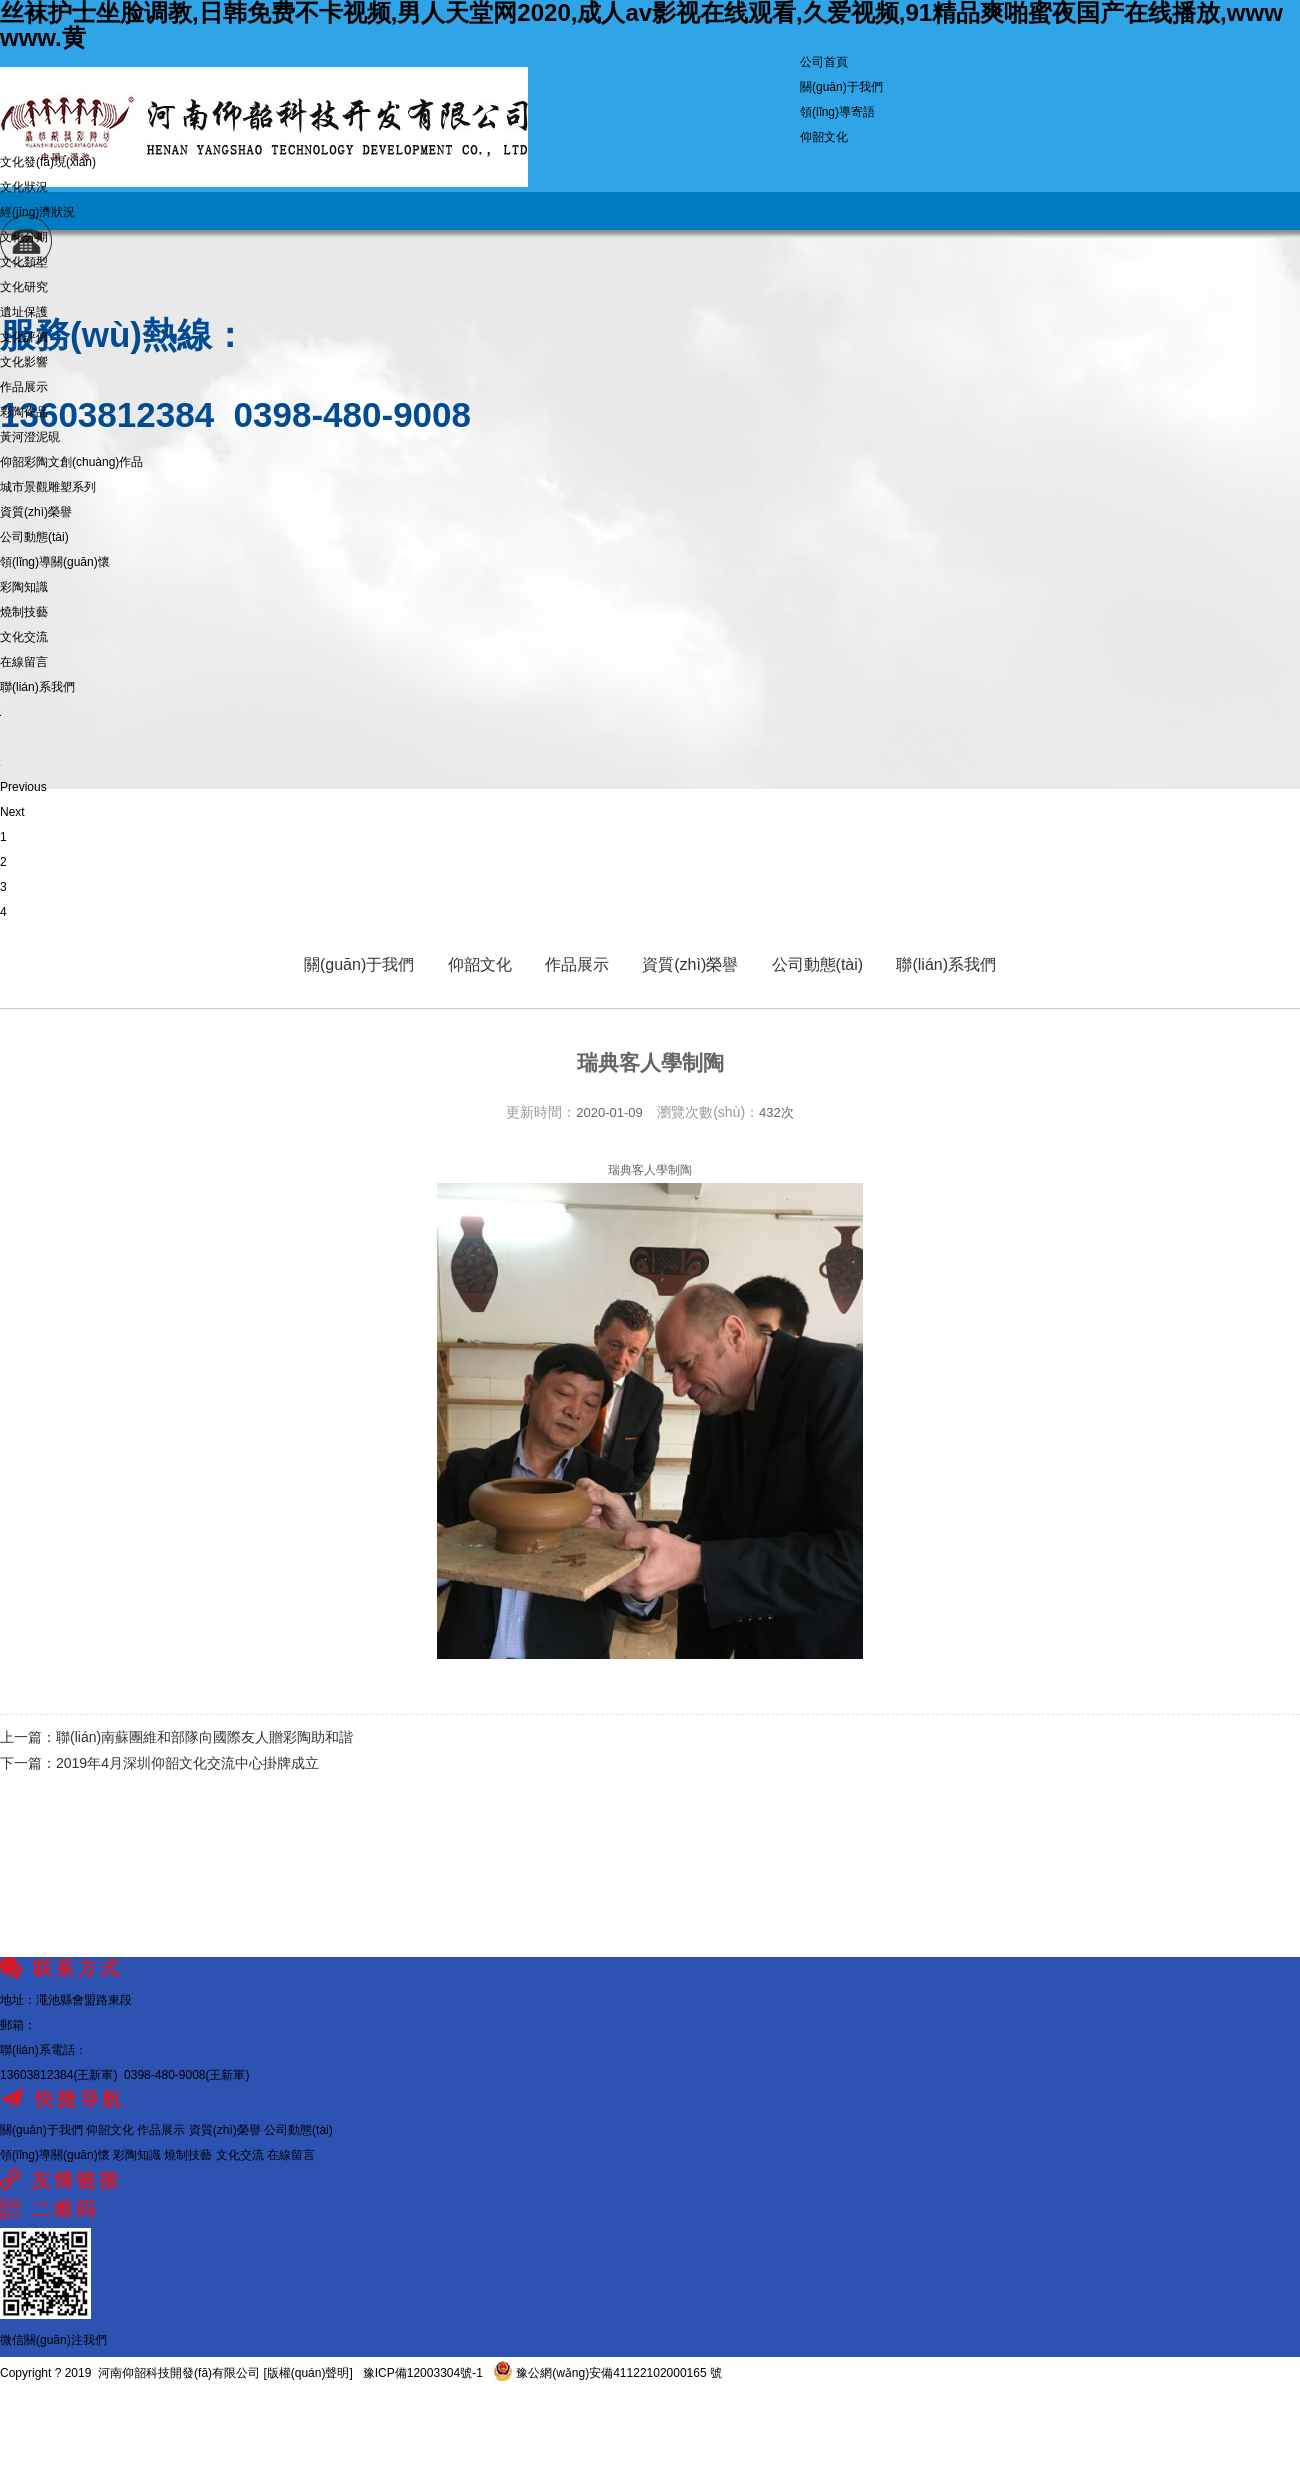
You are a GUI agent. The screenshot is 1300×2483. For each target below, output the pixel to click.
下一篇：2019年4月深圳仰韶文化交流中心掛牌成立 (159, 1763)
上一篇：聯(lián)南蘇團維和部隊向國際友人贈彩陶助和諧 (176, 1737)
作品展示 (24, 387)
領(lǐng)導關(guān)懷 (55, 562)
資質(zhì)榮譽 (36, 512)
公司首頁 (824, 62)
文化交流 (24, 637)
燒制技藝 (24, 612)
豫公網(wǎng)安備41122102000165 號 (607, 2373)
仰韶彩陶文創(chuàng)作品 (71, 462)
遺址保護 (24, 312)
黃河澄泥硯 (30, 437)
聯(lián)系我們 (37, 687)
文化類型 (24, 262)
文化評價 (24, 337)
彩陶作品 (24, 412)
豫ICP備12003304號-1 (422, 2373)
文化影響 (24, 362)
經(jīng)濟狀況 (37, 212)
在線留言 (24, 662)
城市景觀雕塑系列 (48, 487)
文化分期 (24, 237)
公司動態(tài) (34, 537)
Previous (23, 787)
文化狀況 (24, 187)
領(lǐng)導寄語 (837, 112)
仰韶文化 (824, 137)
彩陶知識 (24, 587)
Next (12, 812)
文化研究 (24, 287)
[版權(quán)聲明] (307, 2373)
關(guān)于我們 (841, 87)
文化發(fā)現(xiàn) (48, 162)
